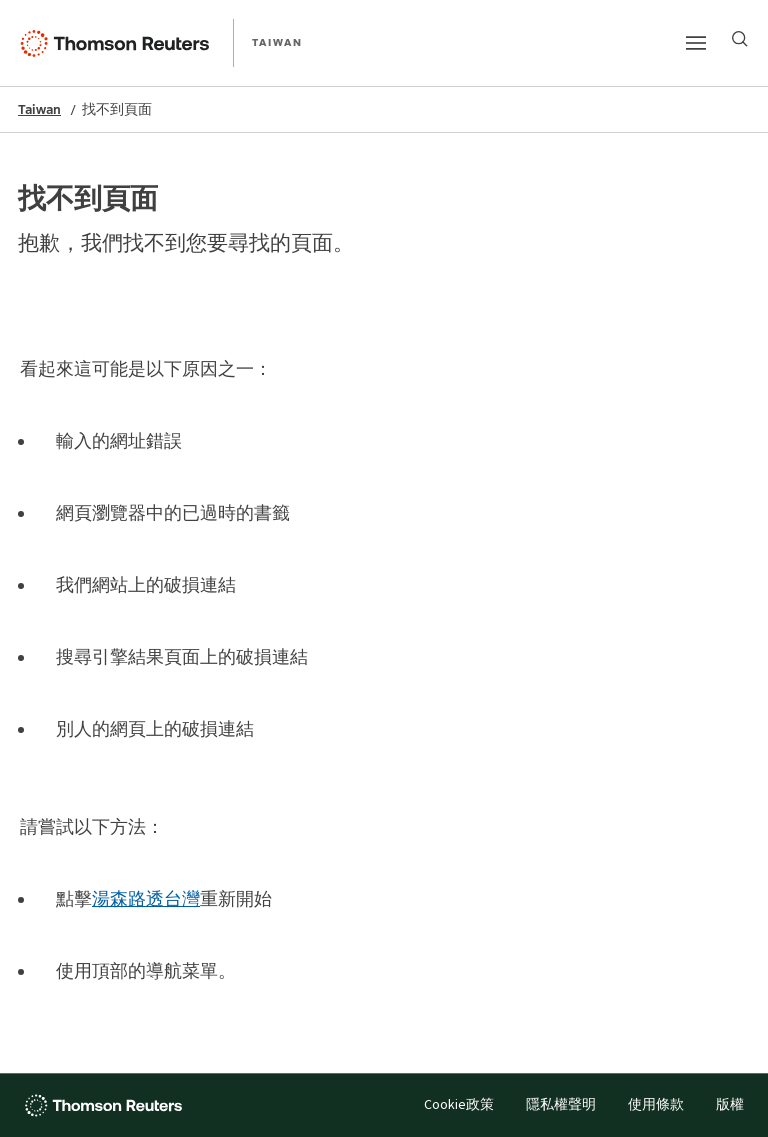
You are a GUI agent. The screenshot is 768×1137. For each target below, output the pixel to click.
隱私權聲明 (561, 1105)
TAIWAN (277, 42)
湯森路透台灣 (146, 899)
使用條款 (656, 1105)
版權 (730, 1105)
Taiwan (39, 109)
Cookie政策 (459, 1105)
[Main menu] (696, 43)
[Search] (740, 39)
